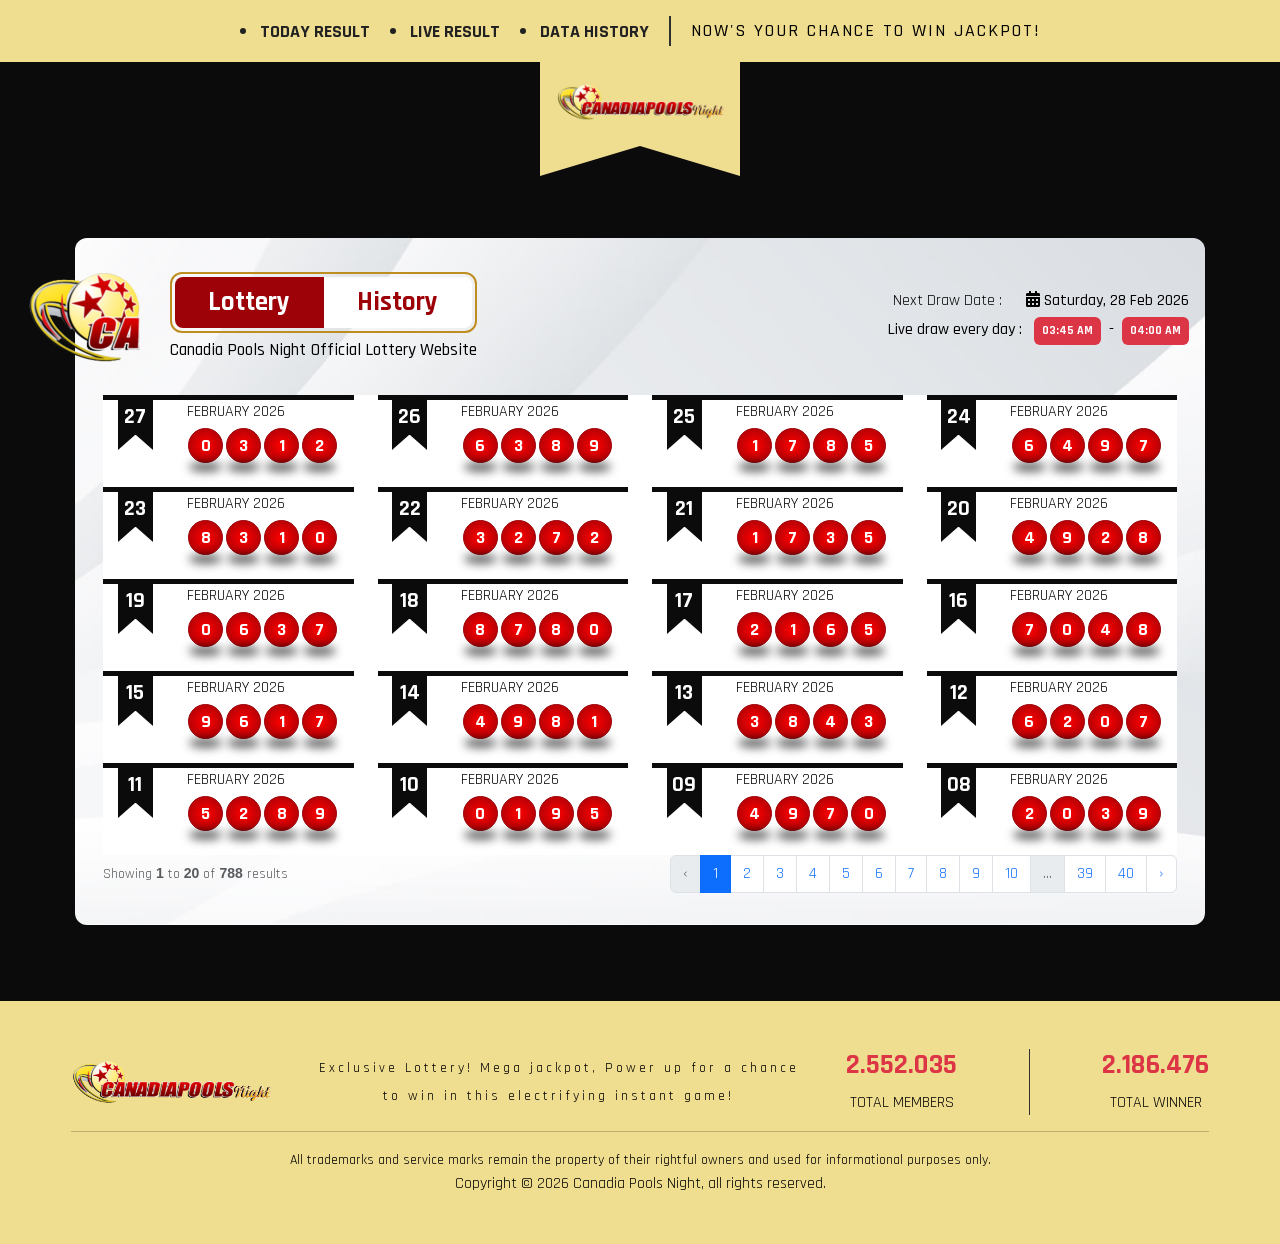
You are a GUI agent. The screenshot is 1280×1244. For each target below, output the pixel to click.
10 (1011, 873)
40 (1126, 873)
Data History (594, 31)
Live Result (455, 31)
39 (1085, 873)
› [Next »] (1161, 873)
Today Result (315, 31)
